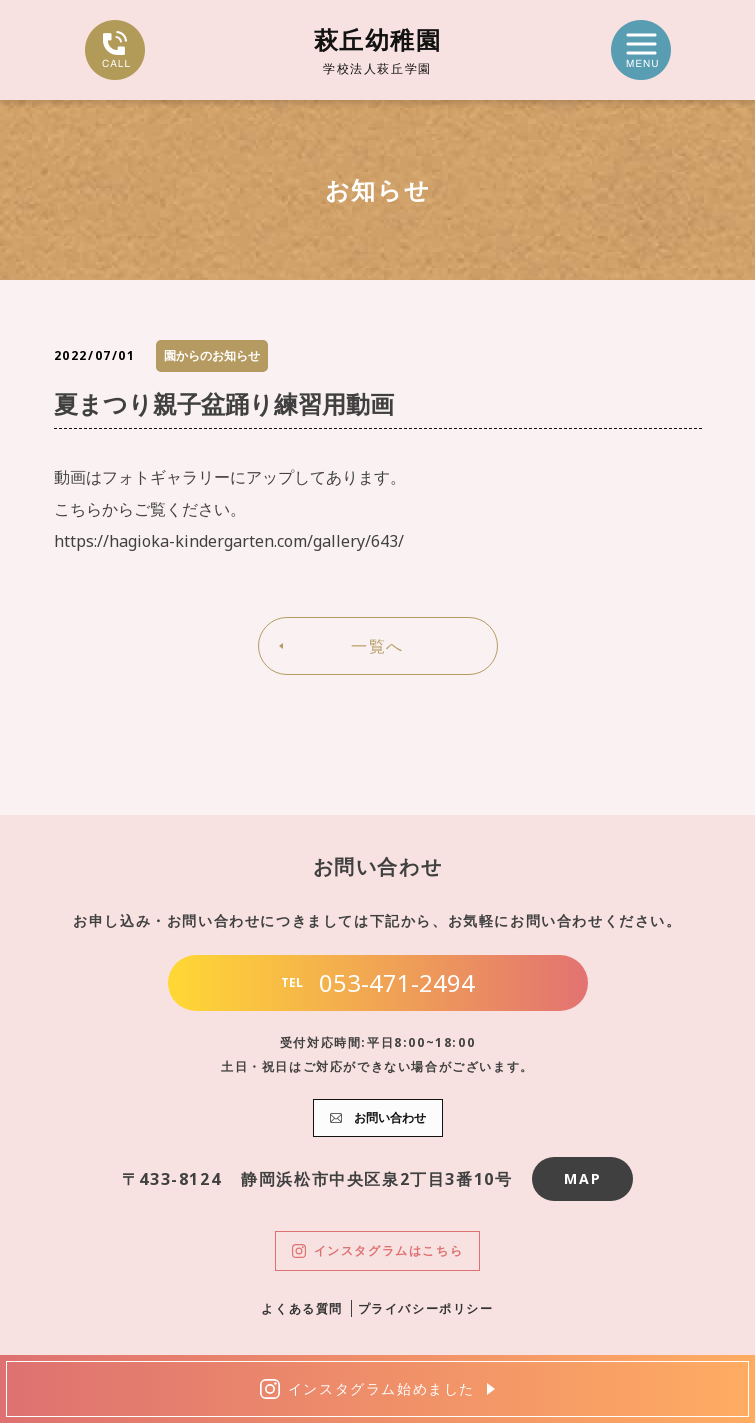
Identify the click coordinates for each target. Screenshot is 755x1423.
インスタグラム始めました (367, 1389)
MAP (582, 1178)
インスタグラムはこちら (378, 1250)
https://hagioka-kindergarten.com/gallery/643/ (229, 541)
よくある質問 (302, 1308)
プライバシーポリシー (426, 1308)
